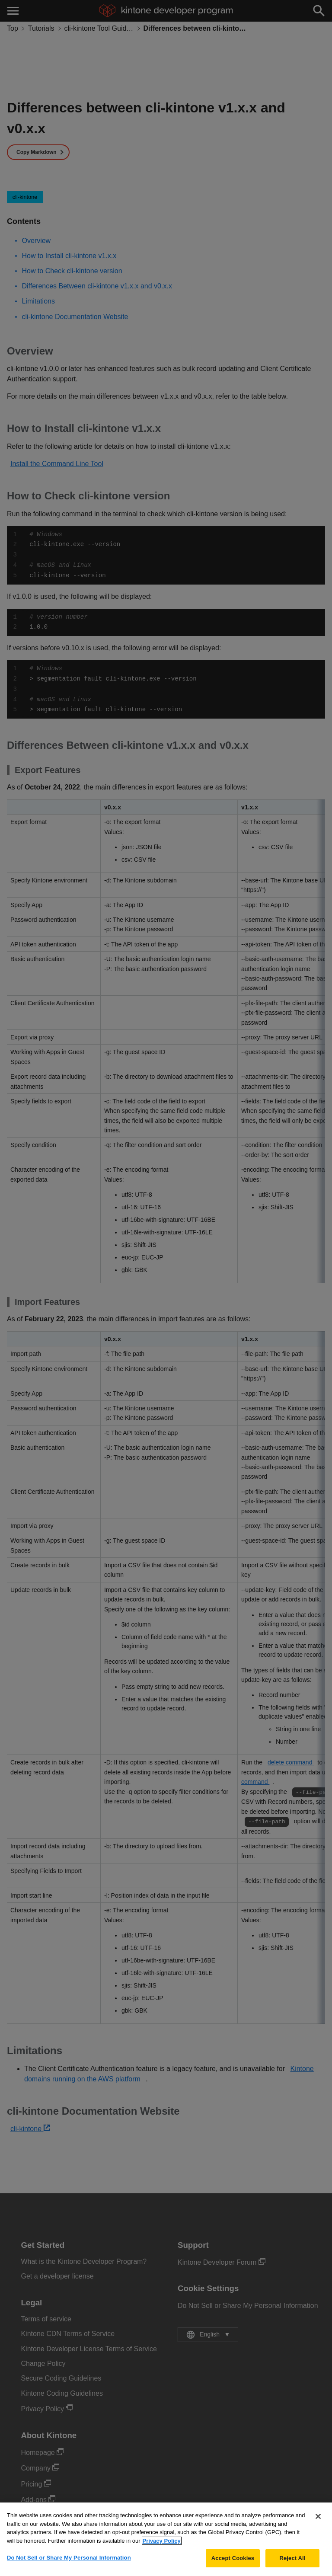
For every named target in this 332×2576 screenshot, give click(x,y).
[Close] (318, 2522)
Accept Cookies (232, 2564)
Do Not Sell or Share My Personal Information (69, 2564)
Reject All (292, 2564)
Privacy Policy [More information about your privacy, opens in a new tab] (162, 2547)
